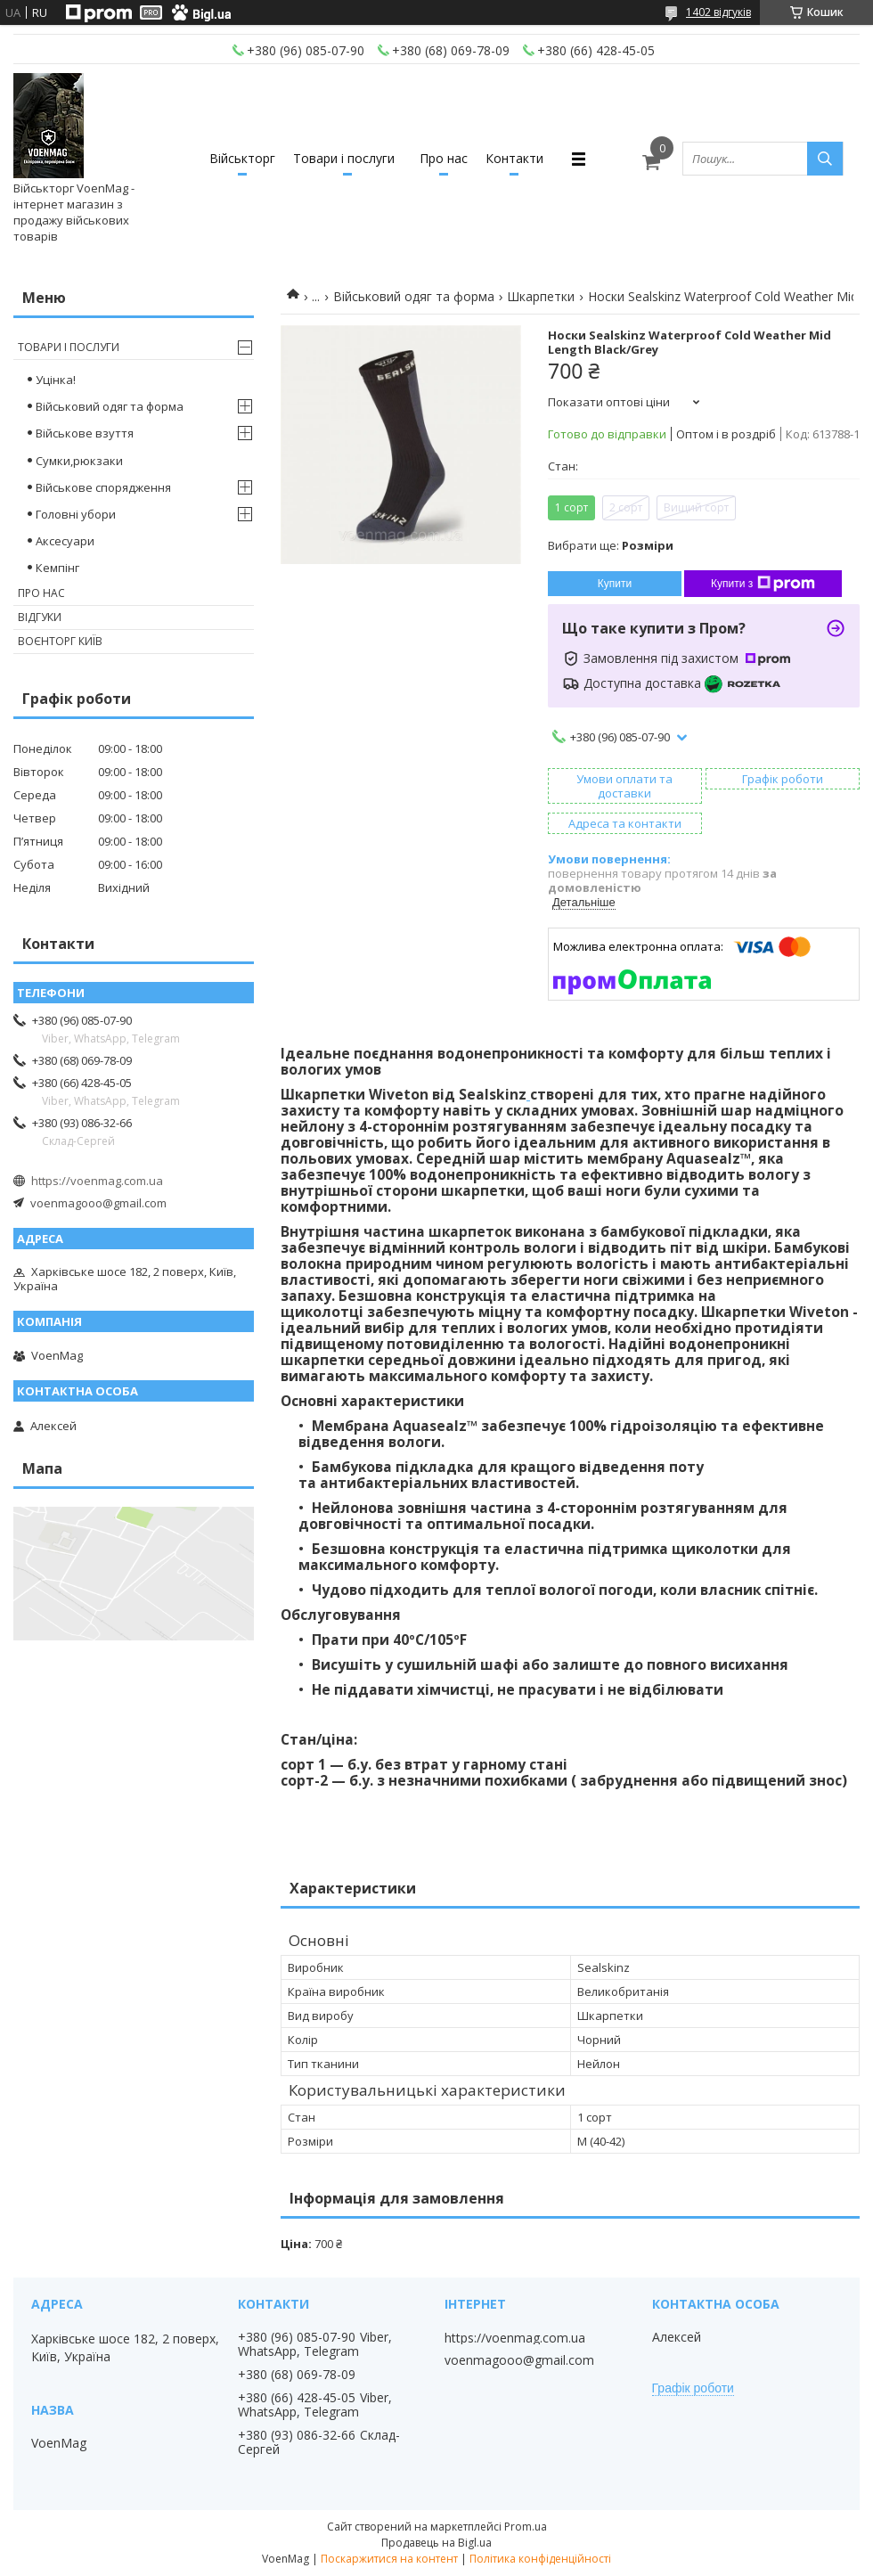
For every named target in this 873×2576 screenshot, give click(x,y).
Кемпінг (57, 568)
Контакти (514, 158)
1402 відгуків (718, 12)
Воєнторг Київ (60, 641)
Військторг (242, 158)
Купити (615, 583)
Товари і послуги (344, 158)
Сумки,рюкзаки (79, 461)
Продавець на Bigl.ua (436, 2542)
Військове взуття (85, 433)
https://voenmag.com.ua (97, 1181)
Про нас (444, 158)
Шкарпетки (541, 296)
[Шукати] (825, 159)
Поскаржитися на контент (389, 2558)
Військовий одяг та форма (413, 296)
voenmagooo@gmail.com (98, 1203)
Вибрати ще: (610, 545)
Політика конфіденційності (540, 2558)
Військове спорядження (103, 487)
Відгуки (39, 617)
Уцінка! (56, 380)
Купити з (763, 584)
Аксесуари (65, 541)
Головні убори (76, 514)
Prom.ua (525, 2526)
